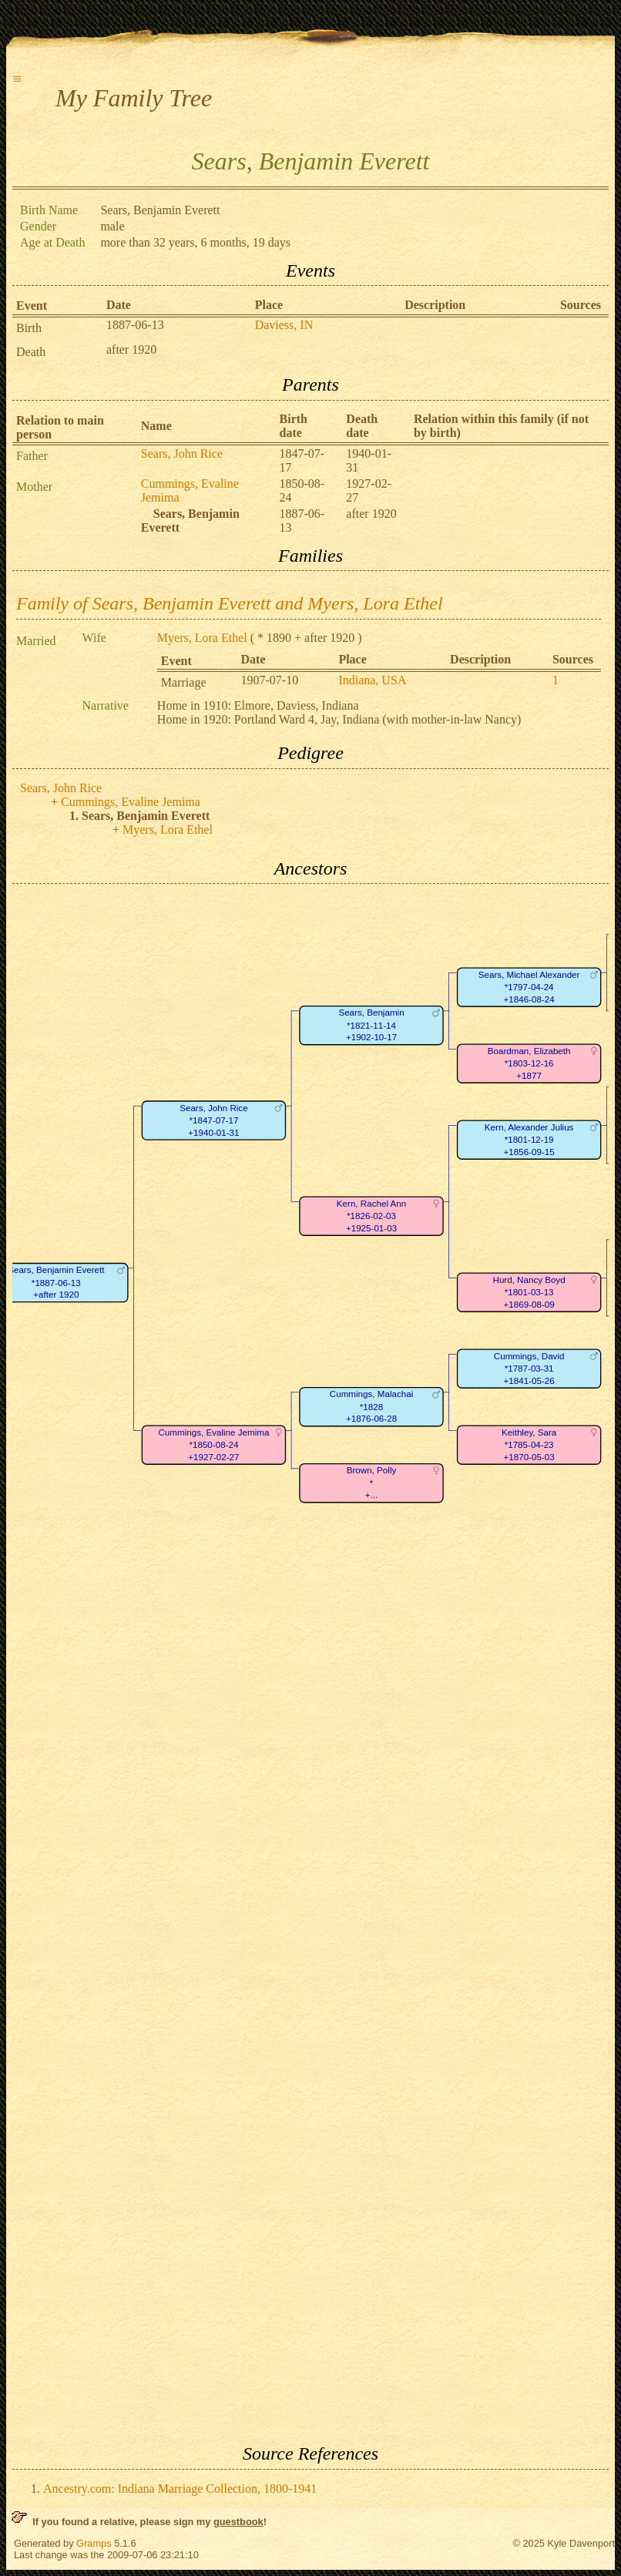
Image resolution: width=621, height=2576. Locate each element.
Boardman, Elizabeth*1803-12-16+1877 (529, 1063)
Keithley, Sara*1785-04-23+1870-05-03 (529, 1445)
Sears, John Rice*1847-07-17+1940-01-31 (213, 1120)
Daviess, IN (284, 324)
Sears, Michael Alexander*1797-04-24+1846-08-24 (529, 987)
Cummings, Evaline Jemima (130, 801)
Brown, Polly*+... (372, 1483)
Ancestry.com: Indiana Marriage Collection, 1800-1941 (180, 2488)
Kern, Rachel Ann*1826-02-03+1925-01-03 (371, 1216)
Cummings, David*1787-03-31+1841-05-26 (529, 1368)
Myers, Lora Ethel (202, 637)
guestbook (238, 2521)
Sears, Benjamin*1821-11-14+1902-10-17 (371, 1025)
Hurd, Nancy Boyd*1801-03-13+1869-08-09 (529, 1292)
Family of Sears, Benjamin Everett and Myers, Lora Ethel (229, 603)
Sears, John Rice (182, 453)
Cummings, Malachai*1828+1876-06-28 (371, 1407)
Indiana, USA (372, 680)
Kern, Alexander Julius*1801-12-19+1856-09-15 (529, 1139)
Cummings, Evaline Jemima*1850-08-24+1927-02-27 (213, 1445)
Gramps (94, 2543)
